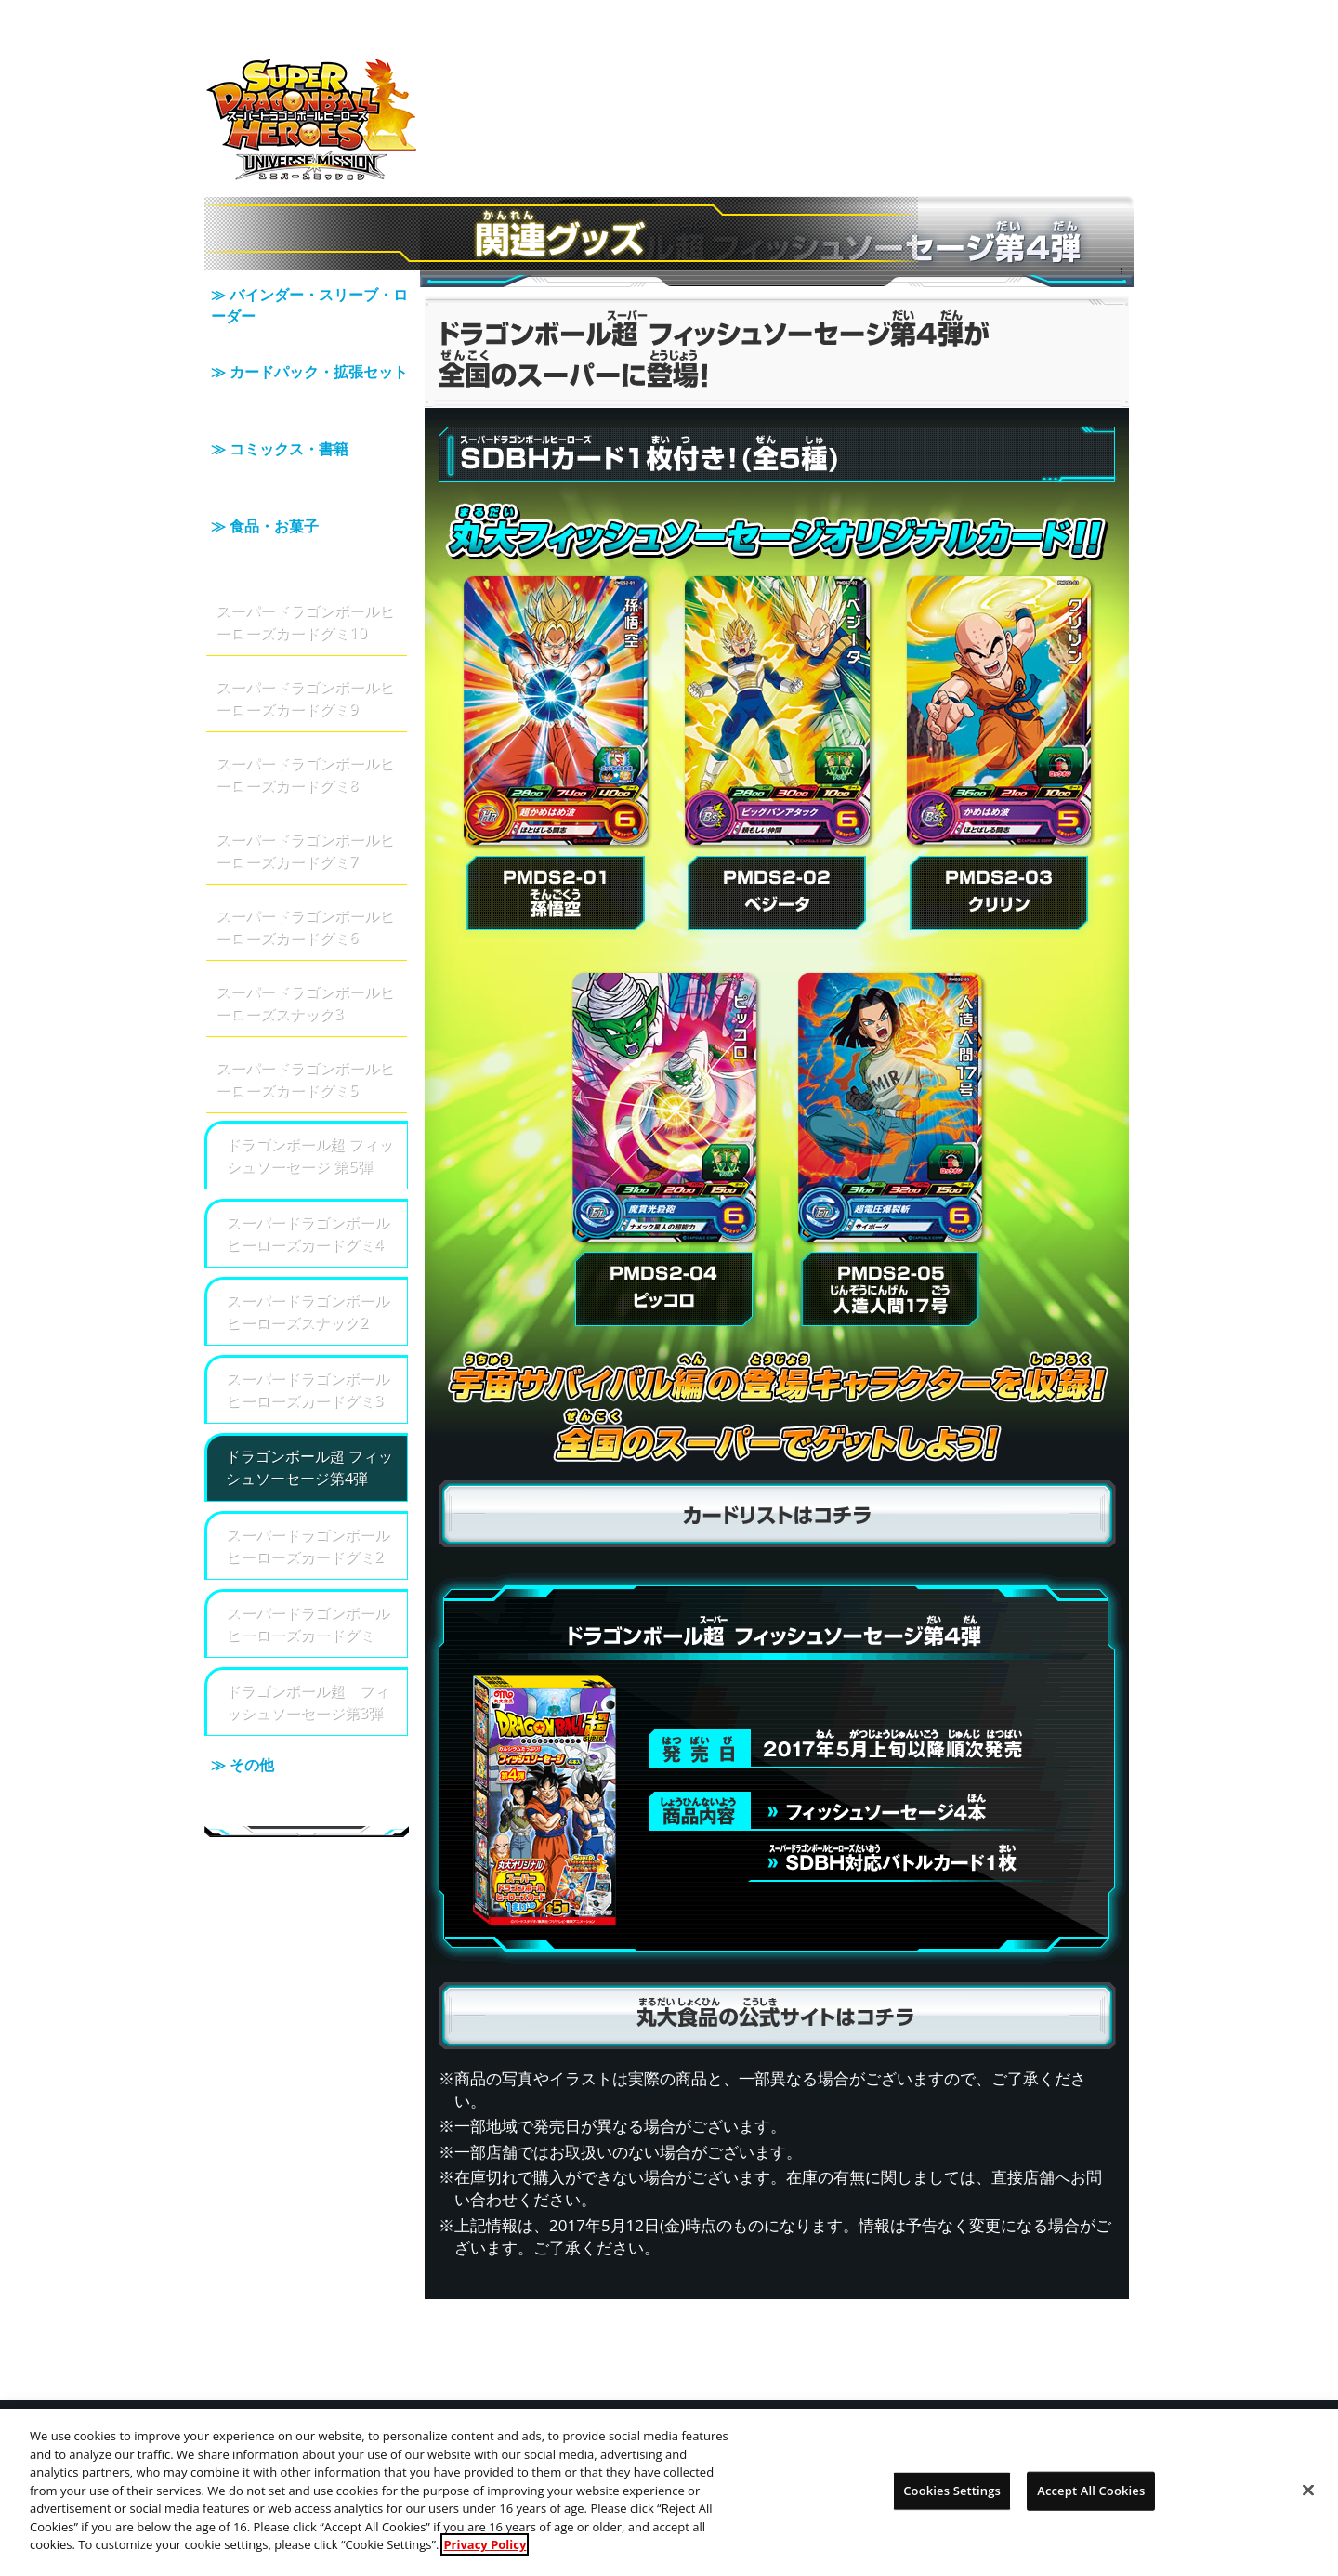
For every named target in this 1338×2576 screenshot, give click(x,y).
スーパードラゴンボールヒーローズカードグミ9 (305, 648)
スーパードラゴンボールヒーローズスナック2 (307, 1261)
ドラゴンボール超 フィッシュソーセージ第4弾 (309, 1417)
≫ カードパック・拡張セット (306, 375)
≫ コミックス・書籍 (306, 440)
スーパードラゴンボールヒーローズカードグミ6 (305, 877)
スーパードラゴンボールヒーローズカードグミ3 (307, 1339)
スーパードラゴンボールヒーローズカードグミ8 (305, 724)
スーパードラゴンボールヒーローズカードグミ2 (307, 1496)
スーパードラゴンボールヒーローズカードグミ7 (305, 800)
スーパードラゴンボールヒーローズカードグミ (307, 1574)
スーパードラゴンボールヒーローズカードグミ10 (305, 572)
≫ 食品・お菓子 (306, 505)
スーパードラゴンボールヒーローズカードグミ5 (305, 1029)
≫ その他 (306, 1732)
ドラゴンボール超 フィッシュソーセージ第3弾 (307, 1652)
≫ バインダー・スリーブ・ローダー (306, 310)
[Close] (1308, 2502)
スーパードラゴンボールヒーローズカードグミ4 (307, 1183)
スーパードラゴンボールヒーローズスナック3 (305, 953)
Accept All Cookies (1091, 2502)
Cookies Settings (952, 2502)
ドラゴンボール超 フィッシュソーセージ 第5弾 (309, 1105)
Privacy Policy (484, 2556)
